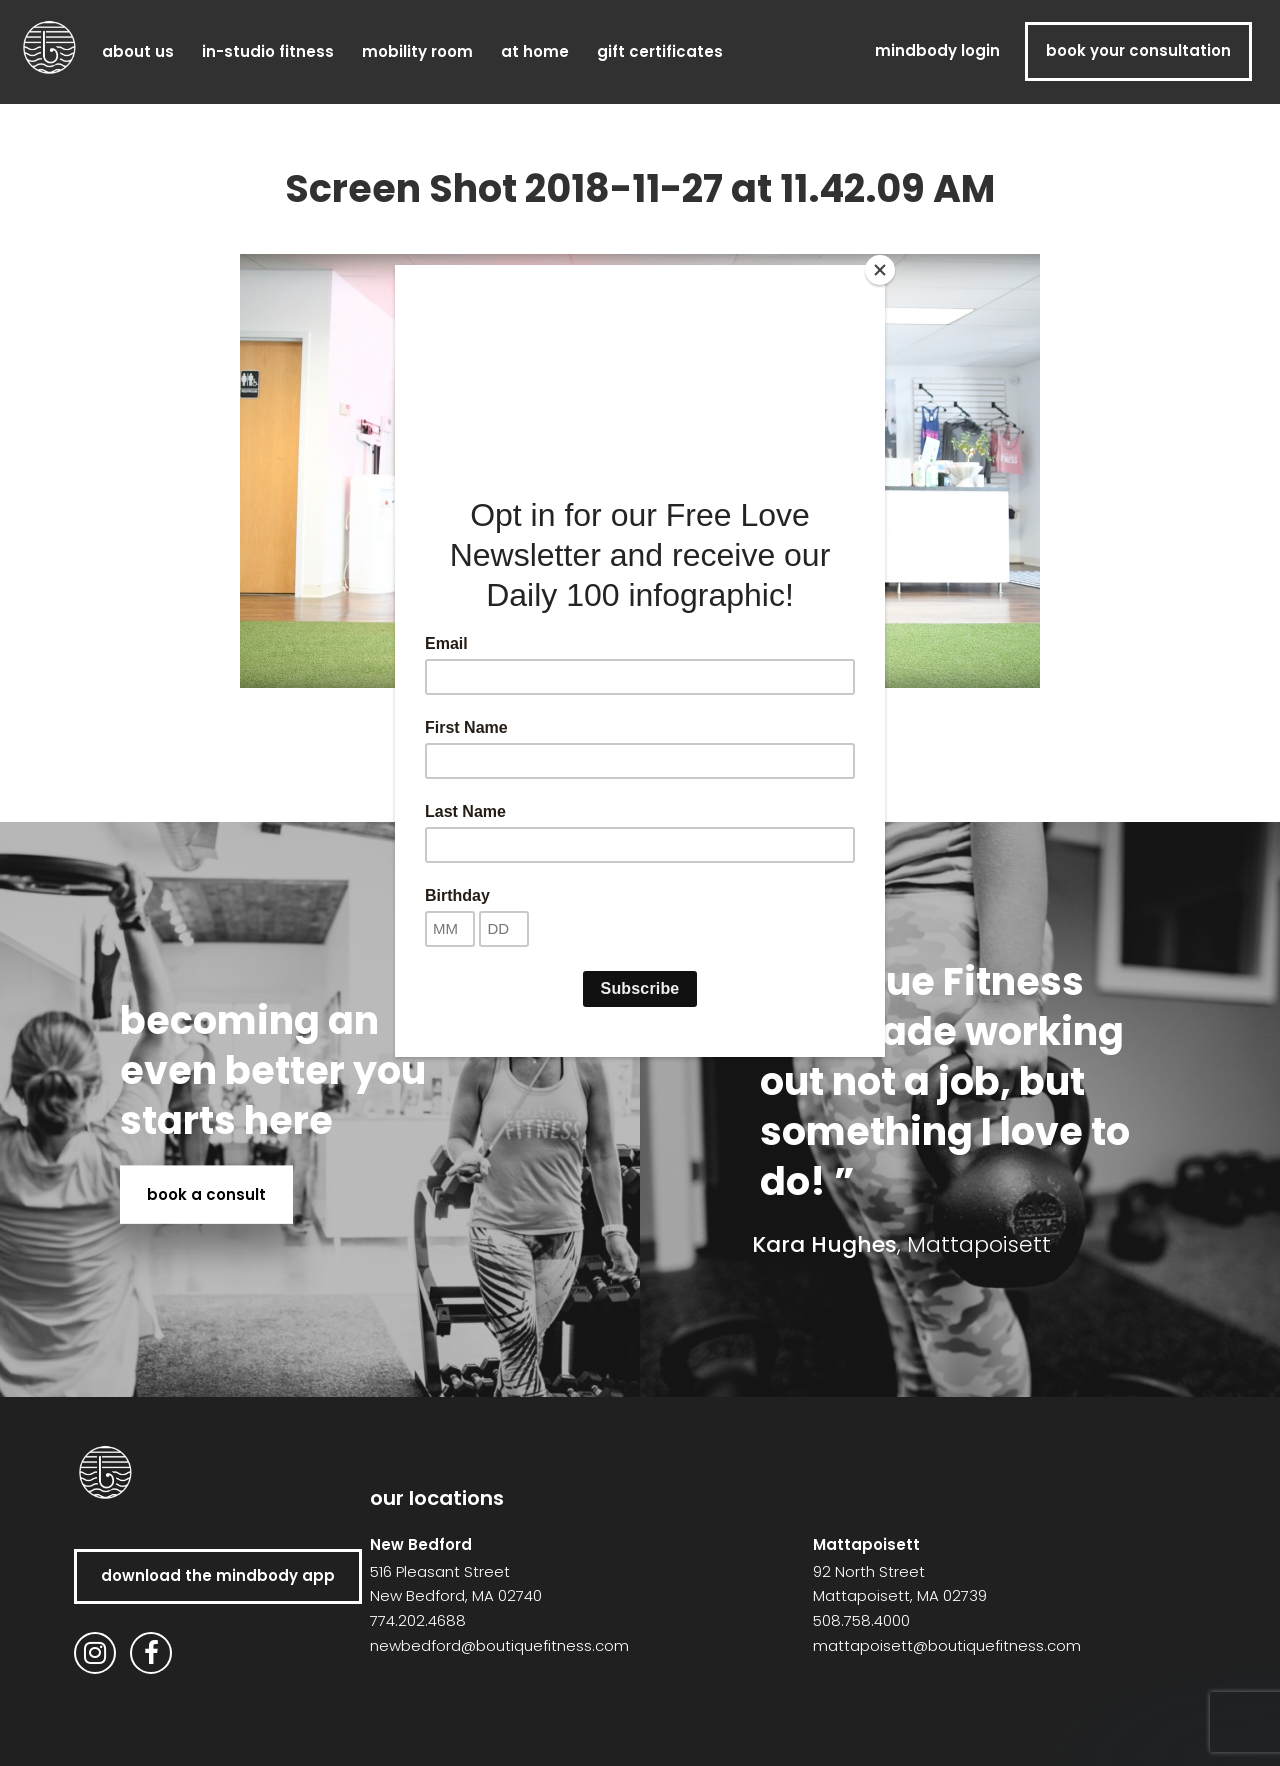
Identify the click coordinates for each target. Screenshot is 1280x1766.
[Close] (880, 270)
